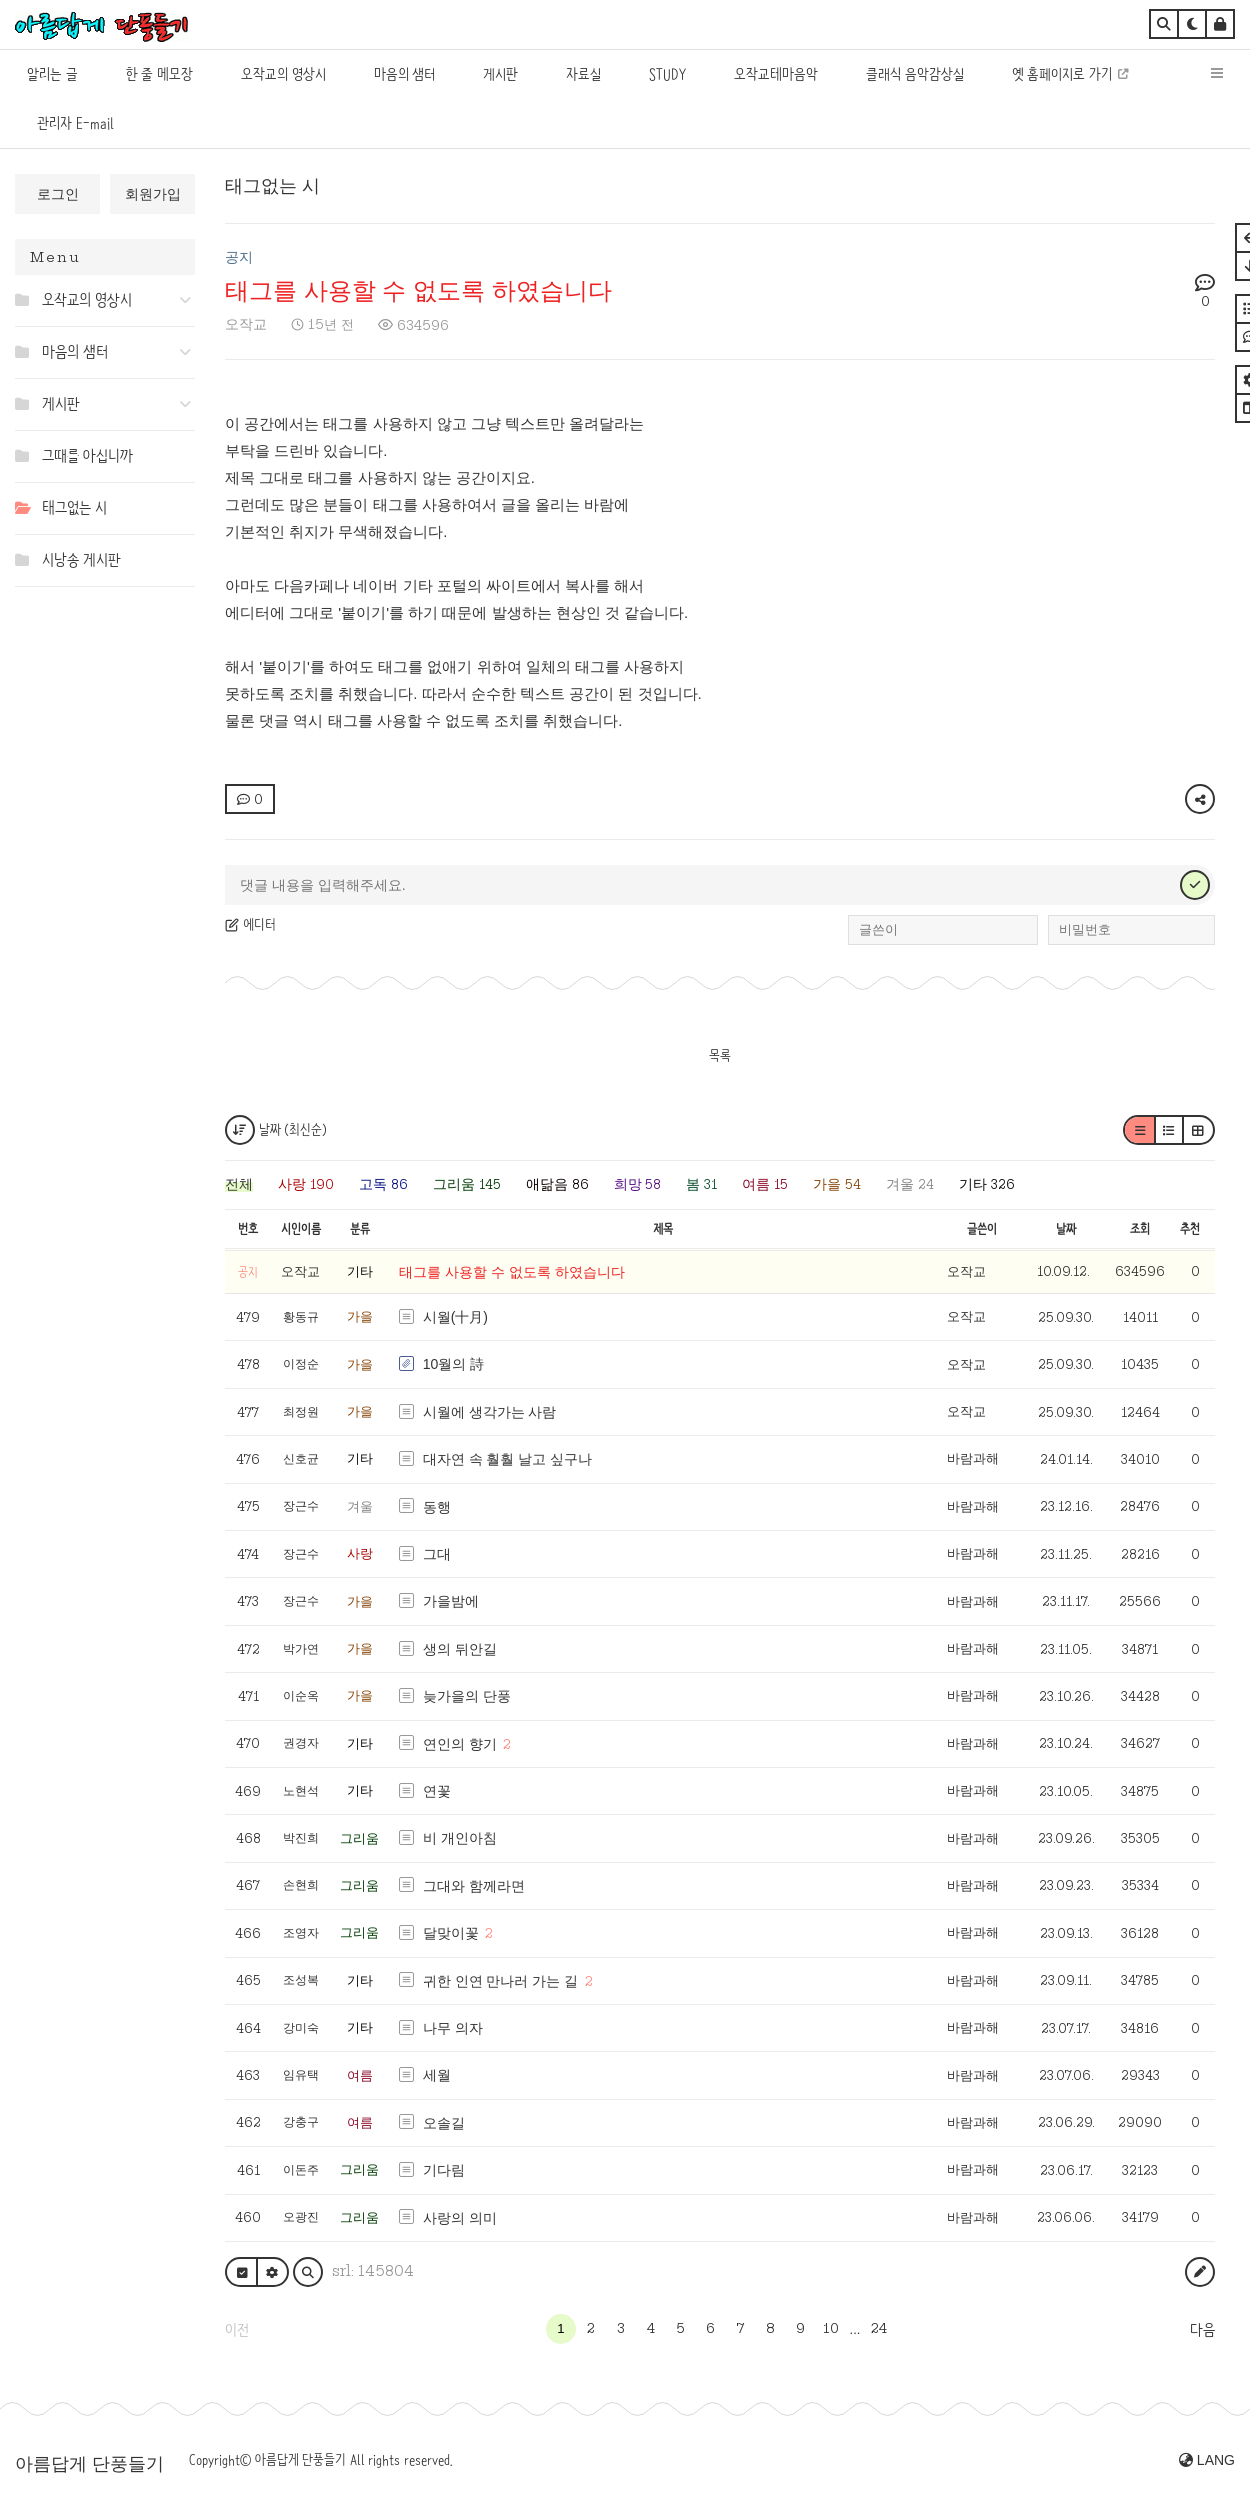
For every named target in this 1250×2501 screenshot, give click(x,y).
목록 (720, 1055)
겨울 (360, 1506)
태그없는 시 (272, 186)
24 (879, 2328)
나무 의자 (453, 2028)
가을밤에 (451, 1601)
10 (831, 2328)
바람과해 (973, 1458)
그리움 (359, 1838)
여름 (360, 2075)
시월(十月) (455, 1317)
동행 (437, 1507)
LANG (1207, 2460)
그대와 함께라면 (474, 1886)
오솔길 (444, 2123)
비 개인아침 (460, 1838)
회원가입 (153, 194)
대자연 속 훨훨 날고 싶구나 (508, 1459)
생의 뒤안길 (460, 1649)
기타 (360, 1271)
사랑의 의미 (460, 2218)
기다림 (444, 2170)
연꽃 (437, 1791)
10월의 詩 (453, 1364)
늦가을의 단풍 (467, 1696)
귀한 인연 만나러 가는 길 (501, 1981)
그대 (437, 1554)
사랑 (360, 1553)
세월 (437, 2075)
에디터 (250, 924)
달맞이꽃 (451, 1933)
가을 (360, 1316)
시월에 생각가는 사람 (490, 1412)
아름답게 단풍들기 (89, 2464)
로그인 (58, 194)
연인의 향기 (460, 1744)
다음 (1202, 2330)
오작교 (246, 324)
